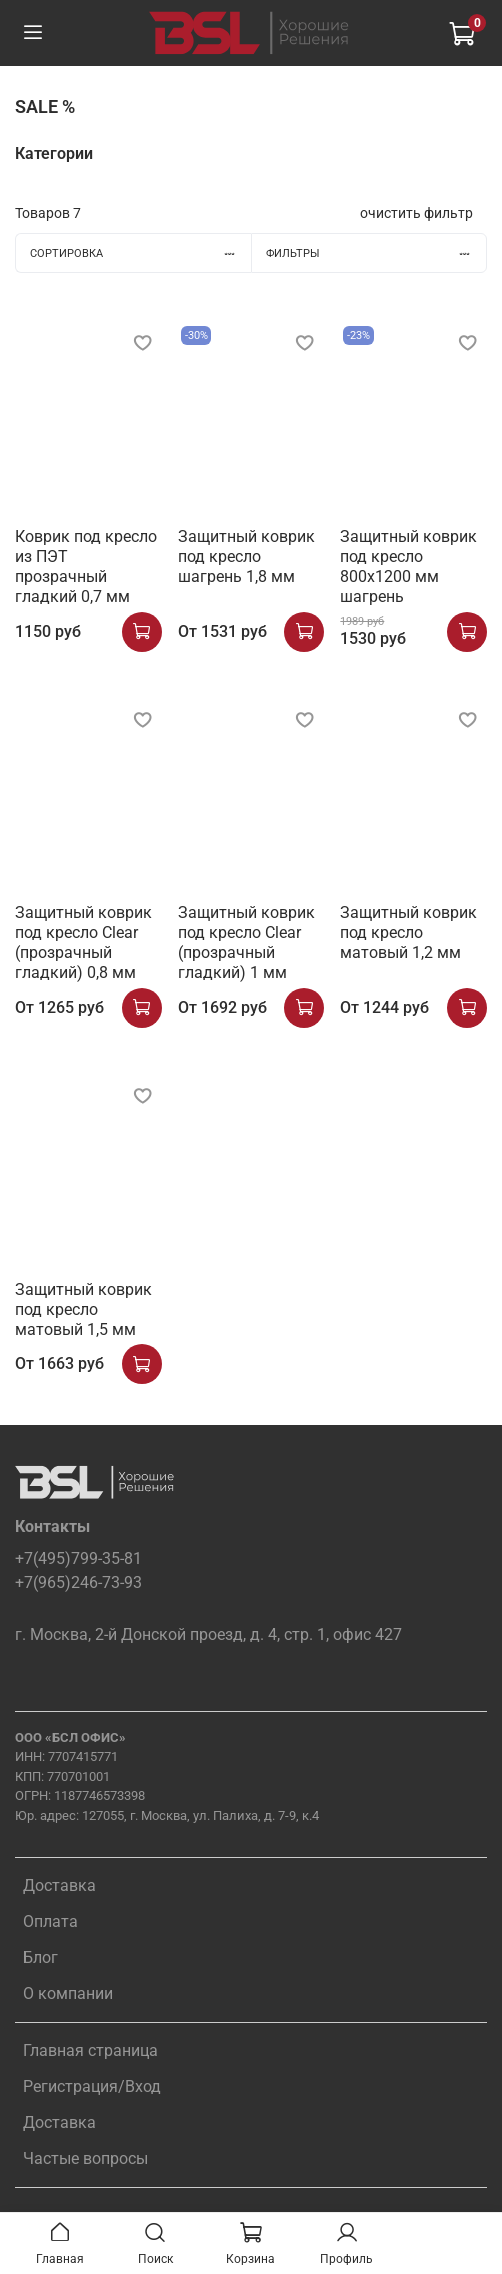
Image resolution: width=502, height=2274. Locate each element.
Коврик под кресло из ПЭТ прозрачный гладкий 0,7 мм (86, 566)
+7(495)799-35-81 (78, 1558)
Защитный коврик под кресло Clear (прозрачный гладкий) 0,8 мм (83, 942)
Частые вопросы (85, 2158)
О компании (68, 1993)
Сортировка (140, 253)
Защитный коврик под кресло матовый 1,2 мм (408, 932)
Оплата (50, 1921)
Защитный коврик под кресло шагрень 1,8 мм (246, 556)
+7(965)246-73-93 (78, 1582)
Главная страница (90, 2050)
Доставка (59, 1885)
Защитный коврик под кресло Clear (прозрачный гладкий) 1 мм (246, 942)
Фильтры (376, 253)
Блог (40, 1957)
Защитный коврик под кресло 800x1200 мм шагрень (408, 566)
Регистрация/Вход (92, 2086)
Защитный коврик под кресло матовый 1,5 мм (83, 1309)
